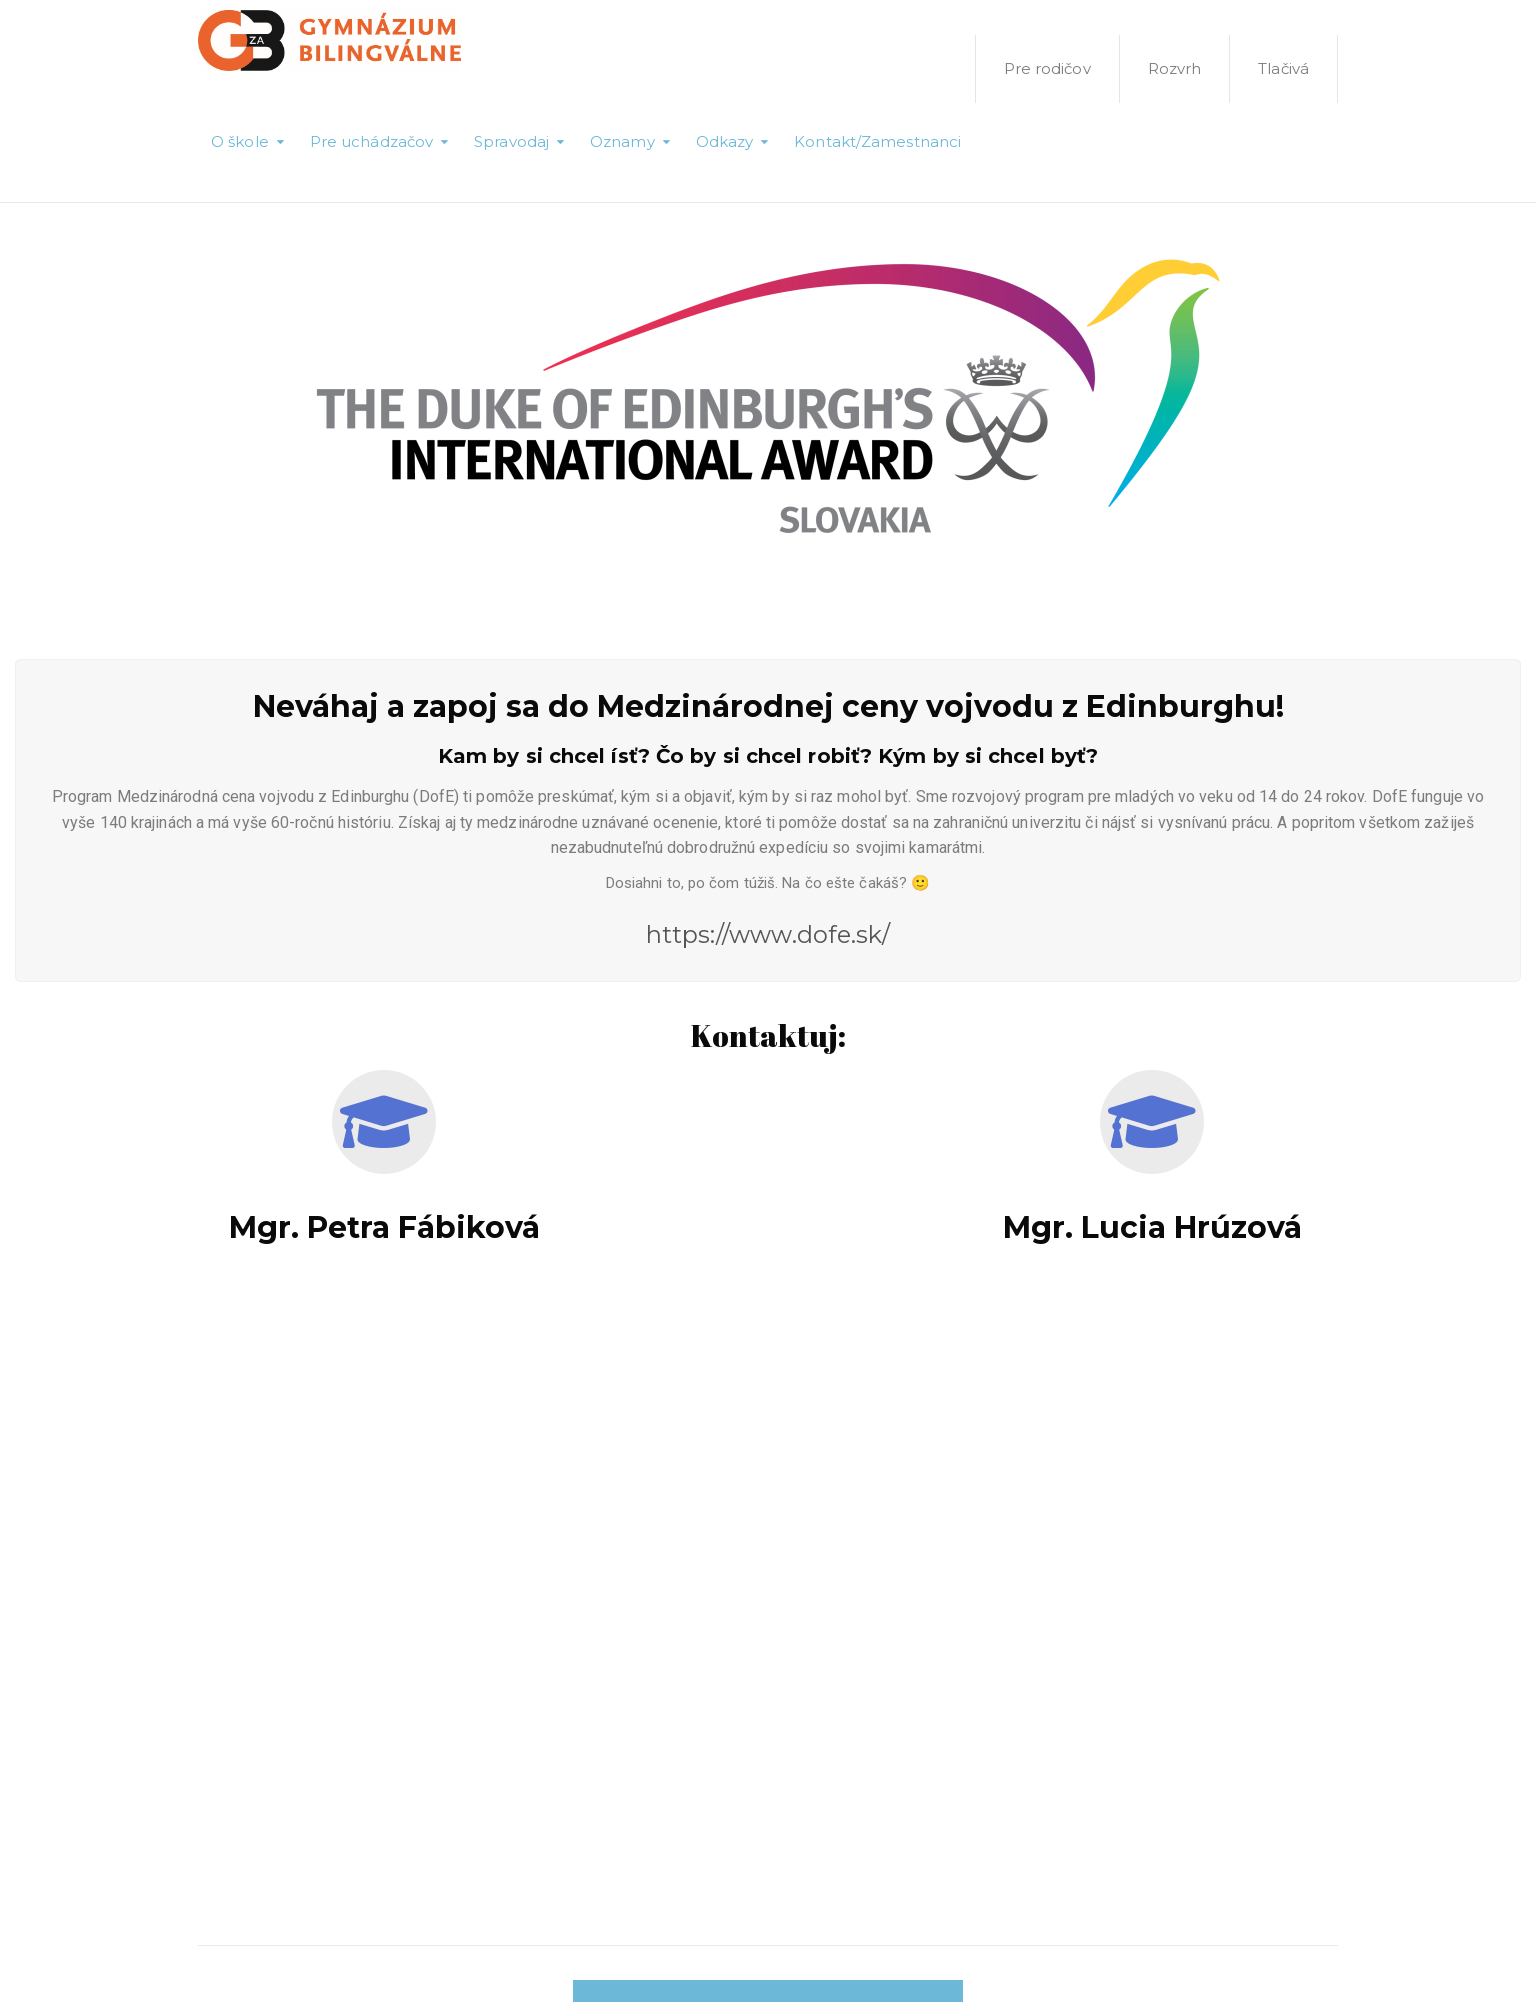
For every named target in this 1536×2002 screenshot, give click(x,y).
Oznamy (622, 141)
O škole (240, 141)
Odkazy (725, 141)
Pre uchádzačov (371, 141)
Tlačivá (1283, 68)
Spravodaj (511, 141)
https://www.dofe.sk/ (768, 934)
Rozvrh (1175, 68)
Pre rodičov (1047, 68)
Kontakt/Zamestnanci (877, 141)
